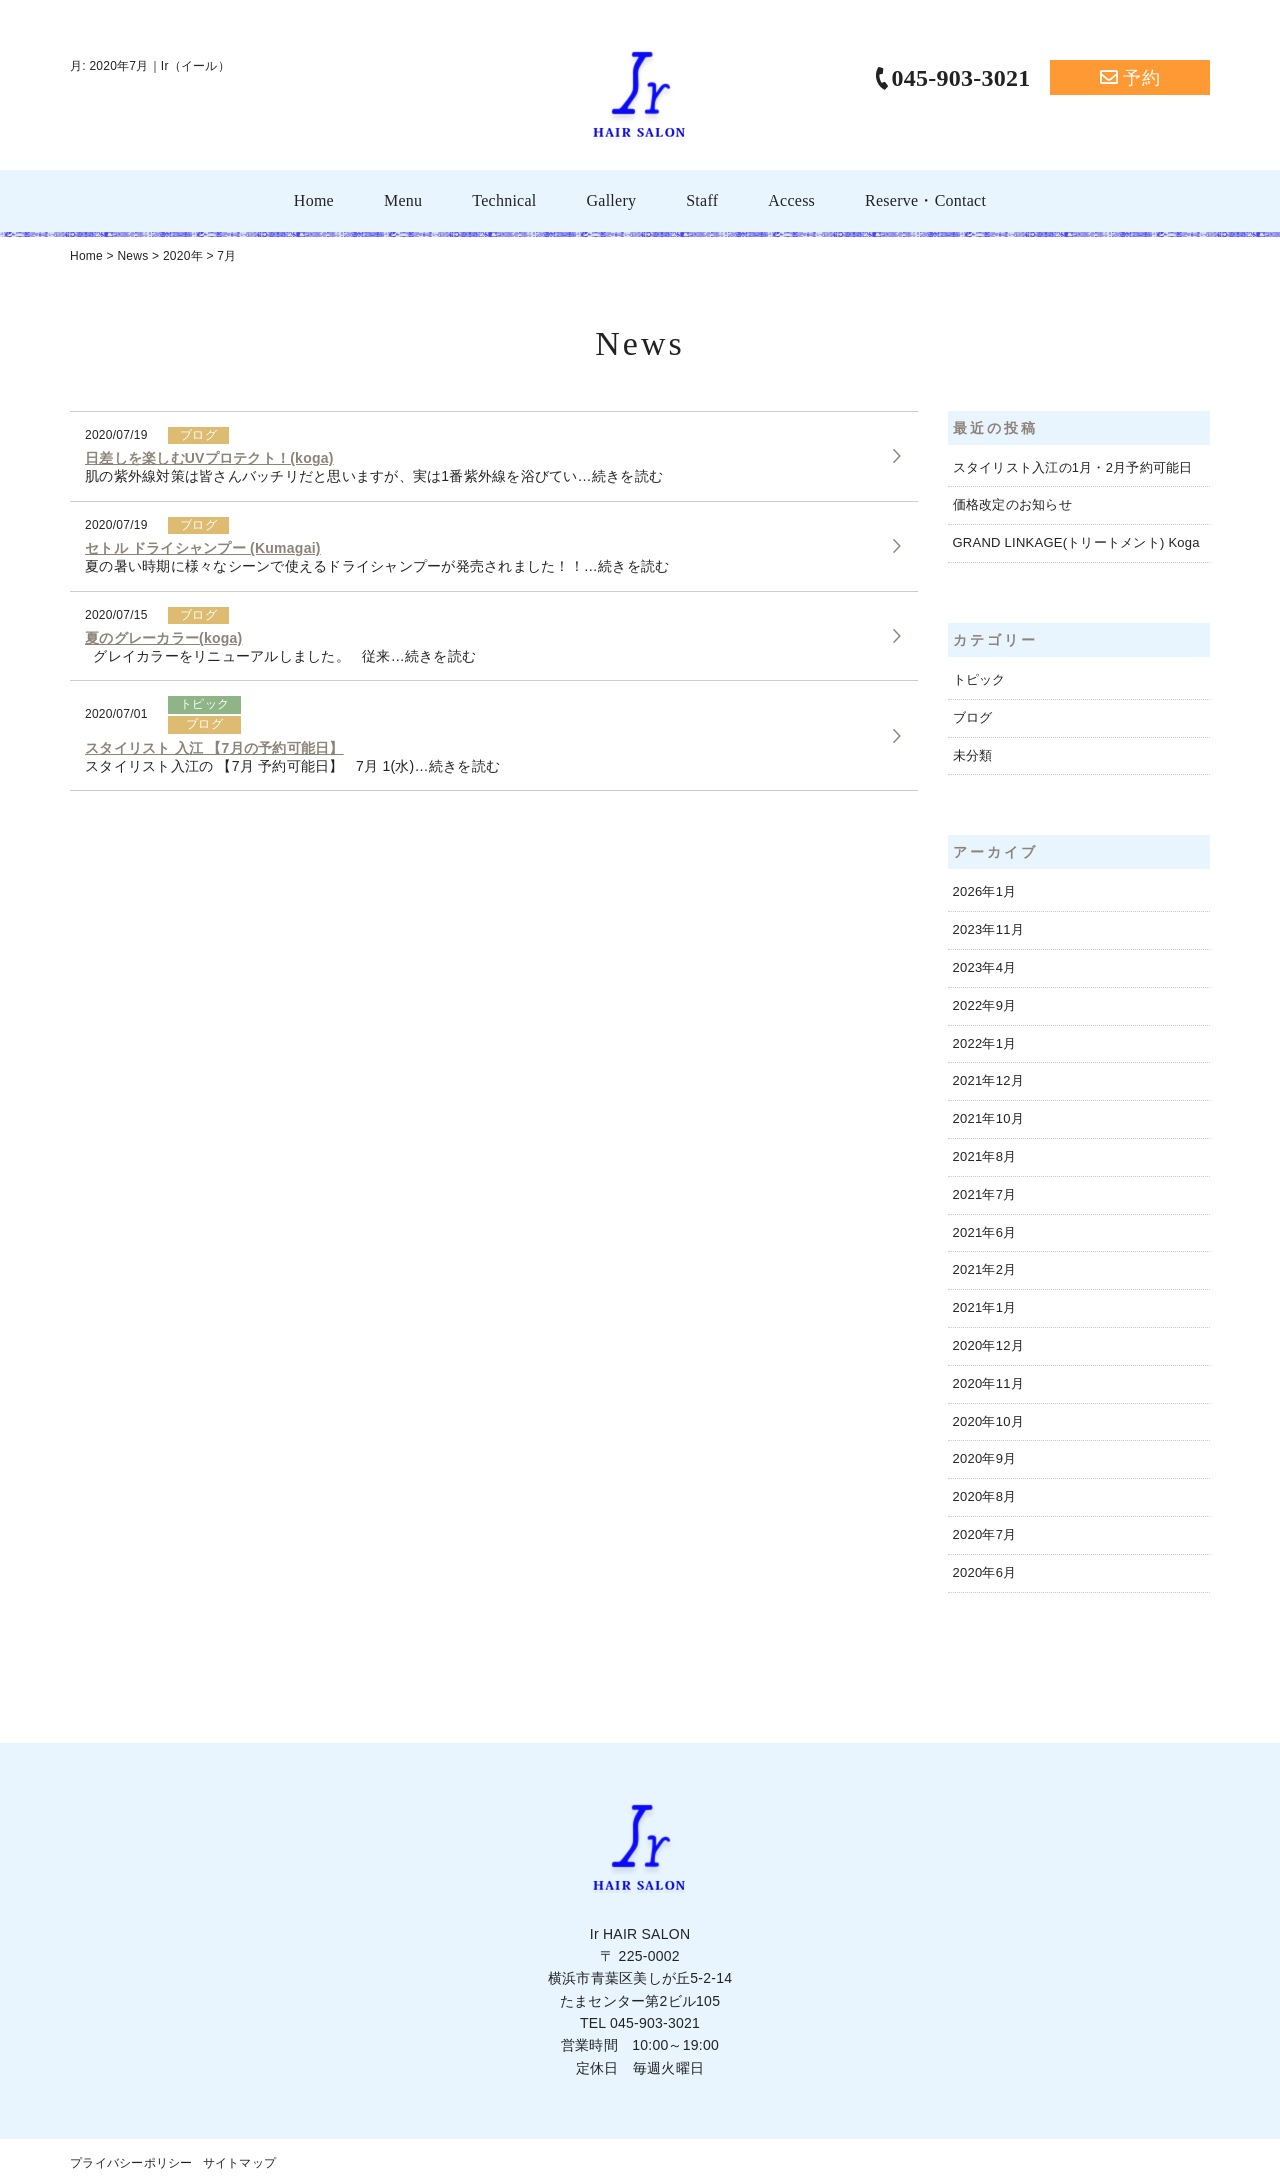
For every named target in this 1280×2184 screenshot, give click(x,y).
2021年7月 (985, 1194)
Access (791, 200)
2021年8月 (985, 1156)
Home (314, 200)
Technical (504, 200)
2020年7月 (985, 1534)
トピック (979, 679)
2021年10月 (988, 1118)
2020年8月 (985, 1496)
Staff (702, 200)
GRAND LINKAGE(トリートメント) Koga (1076, 542)
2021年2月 (985, 1269)
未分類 (973, 755)
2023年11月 (988, 929)
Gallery (611, 200)
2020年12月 (988, 1345)
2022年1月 (985, 1043)
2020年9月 (985, 1458)
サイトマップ (240, 2163)
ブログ (973, 717)
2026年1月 (985, 891)
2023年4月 (985, 967)
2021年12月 (988, 1080)
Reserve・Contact (925, 200)
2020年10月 (988, 1421)
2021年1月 (985, 1307)
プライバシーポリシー (131, 2163)
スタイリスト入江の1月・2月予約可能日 (1073, 467)
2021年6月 (985, 1232)
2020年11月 (988, 1383)
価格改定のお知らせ (1012, 504)
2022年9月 (985, 1005)
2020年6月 (985, 1572)
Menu (403, 200)
